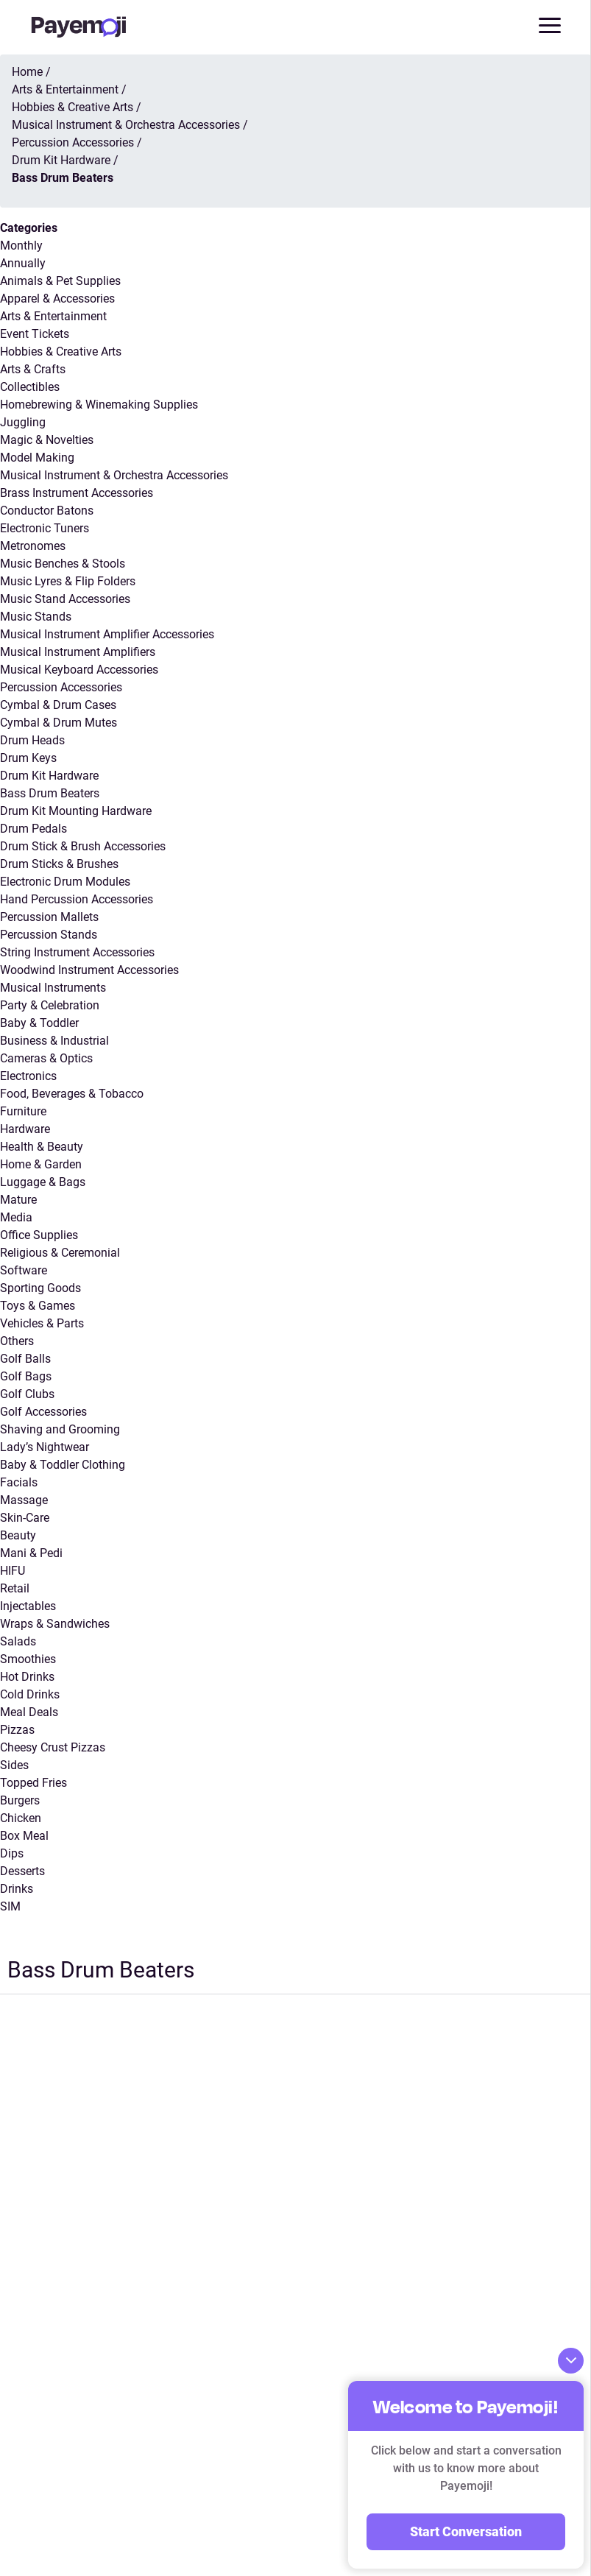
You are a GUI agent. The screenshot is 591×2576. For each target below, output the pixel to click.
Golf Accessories (43, 1412)
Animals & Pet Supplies (60, 281)
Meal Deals (29, 1712)
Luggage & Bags (42, 1182)
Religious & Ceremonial (60, 1253)
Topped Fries (33, 1783)
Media (16, 1217)
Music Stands (35, 617)
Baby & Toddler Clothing (62, 1465)
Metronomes (33, 546)
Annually (23, 263)
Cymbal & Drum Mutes (58, 723)
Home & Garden (41, 1164)
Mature (18, 1200)
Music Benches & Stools (62, 564)
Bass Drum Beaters (49, 793)
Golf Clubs (27, 1394)
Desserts (22, 1871)
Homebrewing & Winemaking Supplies (99, 405)
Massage (24, 1500)
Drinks (16, 1889)
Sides (14, 1765)
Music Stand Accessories (65, 599)
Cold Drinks (30, 1694)
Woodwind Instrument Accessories (89, 970)
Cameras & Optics (46, 1058)
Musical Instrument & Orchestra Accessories (114, 475)
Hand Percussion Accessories (76, 899)
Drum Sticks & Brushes (59, 864)
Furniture (23, 1111)
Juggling (23, 422)
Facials (19, 1482)
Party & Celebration (49, 1005)
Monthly (21, 246)
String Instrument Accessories (77, 952)
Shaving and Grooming (60, 1429)
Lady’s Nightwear (44, 1447)
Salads (18, 1641)
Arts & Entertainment (53, 316)
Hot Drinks (27, 1677)
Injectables (28, 1606)
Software (23, 1270)
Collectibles (30, 387)
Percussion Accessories (61, 687)
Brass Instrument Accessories (76, 493)
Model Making (37, 458)
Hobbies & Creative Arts (60, 352)
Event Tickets (34, 334)
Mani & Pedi (31, 1553)
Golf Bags (26, 1376)
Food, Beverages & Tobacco (72, 1094)
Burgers (20, 1800)
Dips (12, 1853)
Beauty (18, 1535)
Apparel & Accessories (57, 299)
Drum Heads (32, 740)
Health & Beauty (41, 1147)
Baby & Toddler (39, 1023)
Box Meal (24, 1836)
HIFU (12, 1571)
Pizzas (17, 1730)
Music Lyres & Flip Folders (67, 581)
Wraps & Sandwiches (55, 1624)
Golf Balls (25, 1359)
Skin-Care (24, 1518)
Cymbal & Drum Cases (58, 705)
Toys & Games (37, 1306)
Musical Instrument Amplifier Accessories (107, 634)
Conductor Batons (46, 511)
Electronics (28, 1076)
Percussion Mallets (49, 917)
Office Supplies (39, 1235)
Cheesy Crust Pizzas (52, 1747)
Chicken (20, 1818)
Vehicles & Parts (42, 1323)
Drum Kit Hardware (49, 776)
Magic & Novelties (46, 440)
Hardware (25, 1129)
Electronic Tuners (44, 528)
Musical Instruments (53, 988)
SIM (10, 1906)
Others (17, 1341)
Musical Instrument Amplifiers (77, 652)
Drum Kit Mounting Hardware (76, 811)
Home (27, 72)
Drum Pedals (33, 829)
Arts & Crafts (33, 369)
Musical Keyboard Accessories (79, 670)
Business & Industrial (54, 1041)
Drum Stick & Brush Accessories (83, 846)
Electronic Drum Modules (65, 882)
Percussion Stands (48, 935)
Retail (14, 1588)
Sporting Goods (40, 1288)
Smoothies (28, 1659)
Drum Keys (28, 758)
